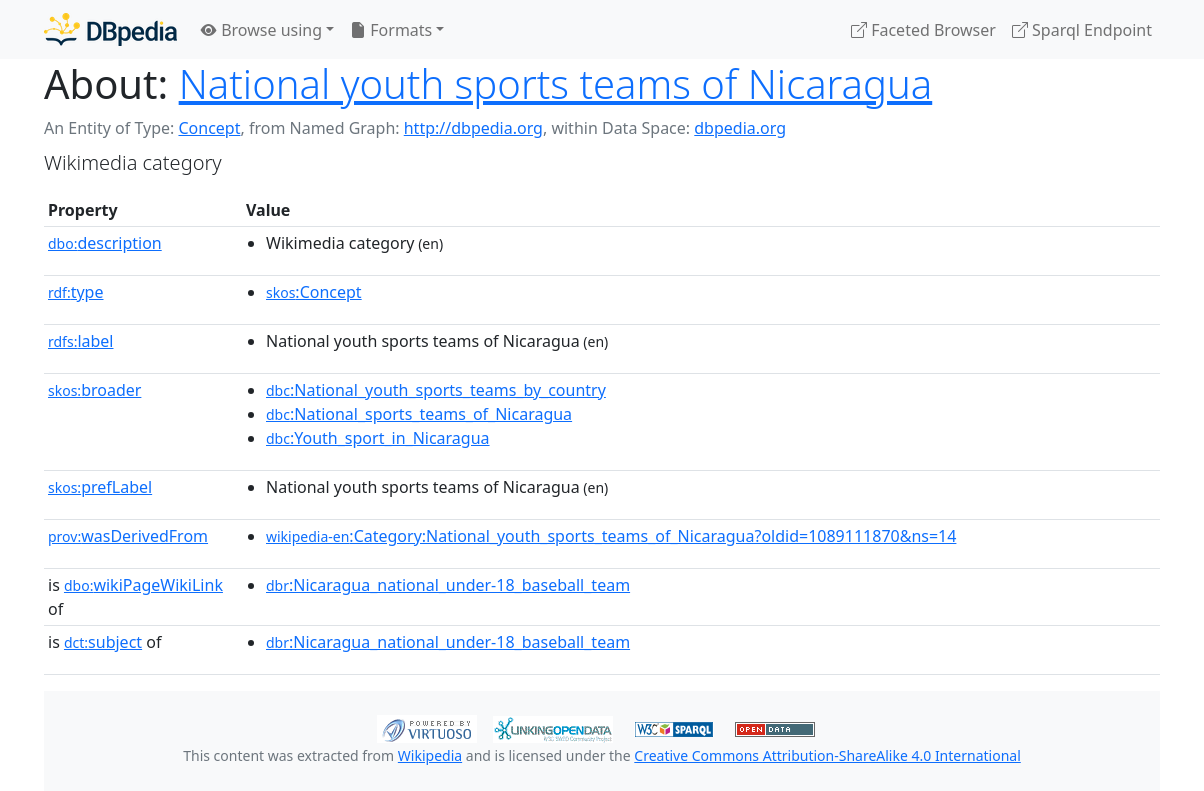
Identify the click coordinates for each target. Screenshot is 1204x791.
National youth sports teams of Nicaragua (556, 83)
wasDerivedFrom (128, 536)
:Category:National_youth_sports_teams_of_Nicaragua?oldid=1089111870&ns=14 (611, 536)
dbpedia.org (740, 128)
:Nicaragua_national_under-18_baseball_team (448, 585)
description (105, 243)
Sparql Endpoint (1082, 30)
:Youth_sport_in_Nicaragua (378, 438)
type (76, 292)
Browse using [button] (261, 30)
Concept (209, 128)
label (81, 341)
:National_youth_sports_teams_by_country (436, 390)
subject (103, 642)
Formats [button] (391, 30)
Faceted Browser (923, 30)
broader (94, 390)
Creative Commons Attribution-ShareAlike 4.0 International (827, 755)
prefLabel (100, 487)
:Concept (314, 292)
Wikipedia (430, 755)
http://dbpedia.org (473, 128)
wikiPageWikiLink (143, 585)
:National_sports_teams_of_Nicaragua (419, 414)
